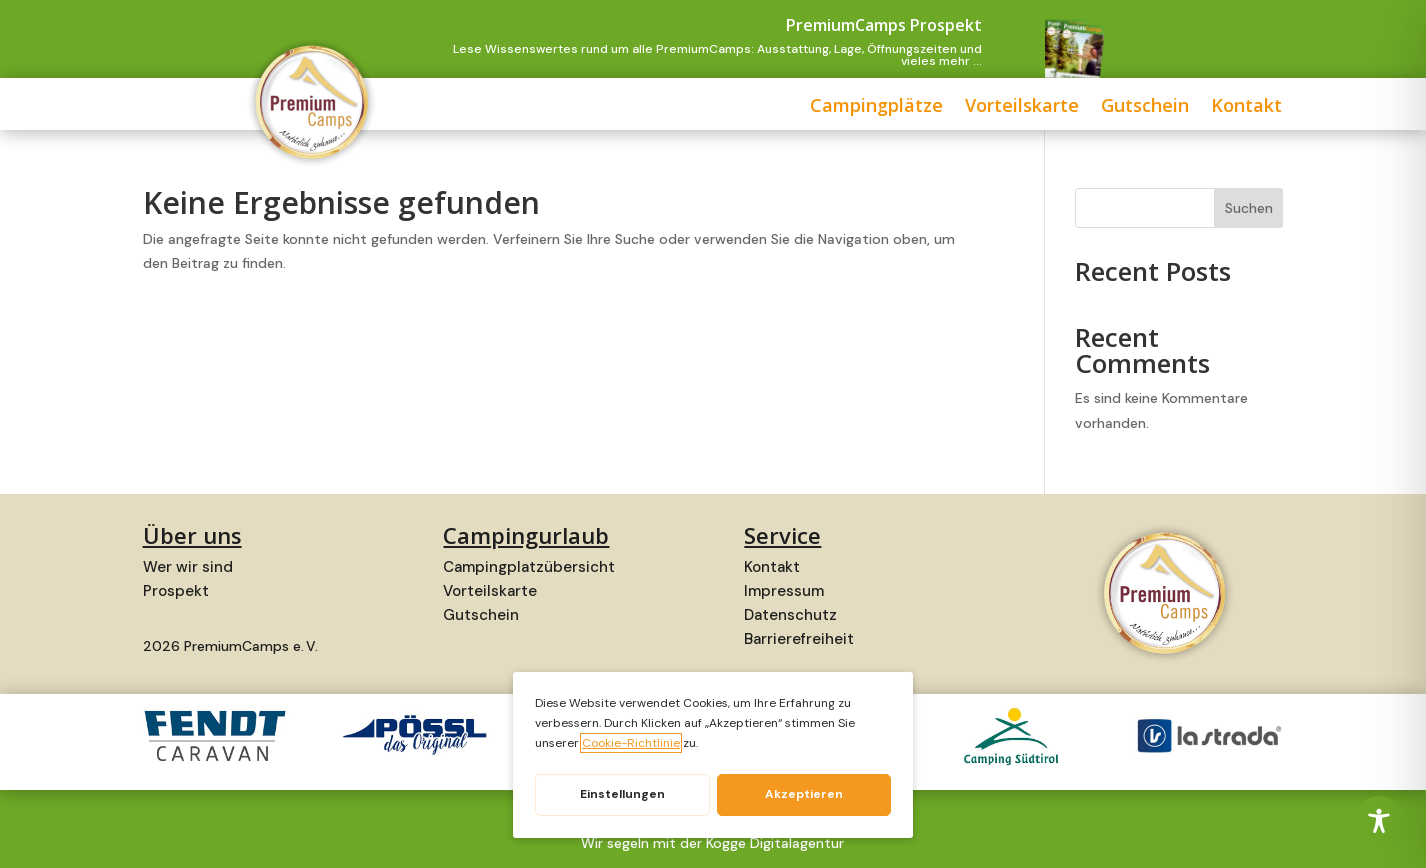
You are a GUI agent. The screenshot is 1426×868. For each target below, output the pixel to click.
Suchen (1249, 208)
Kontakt (1076, 107)
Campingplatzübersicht (529, 567)
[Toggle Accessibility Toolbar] (1379, 821)
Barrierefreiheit (799, 639)
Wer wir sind (188, 567)
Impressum (784, 591)
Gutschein (975, 107)
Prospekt (176, 591)
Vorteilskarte (852, 107)
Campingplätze (706, 107)
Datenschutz (790, 615)
